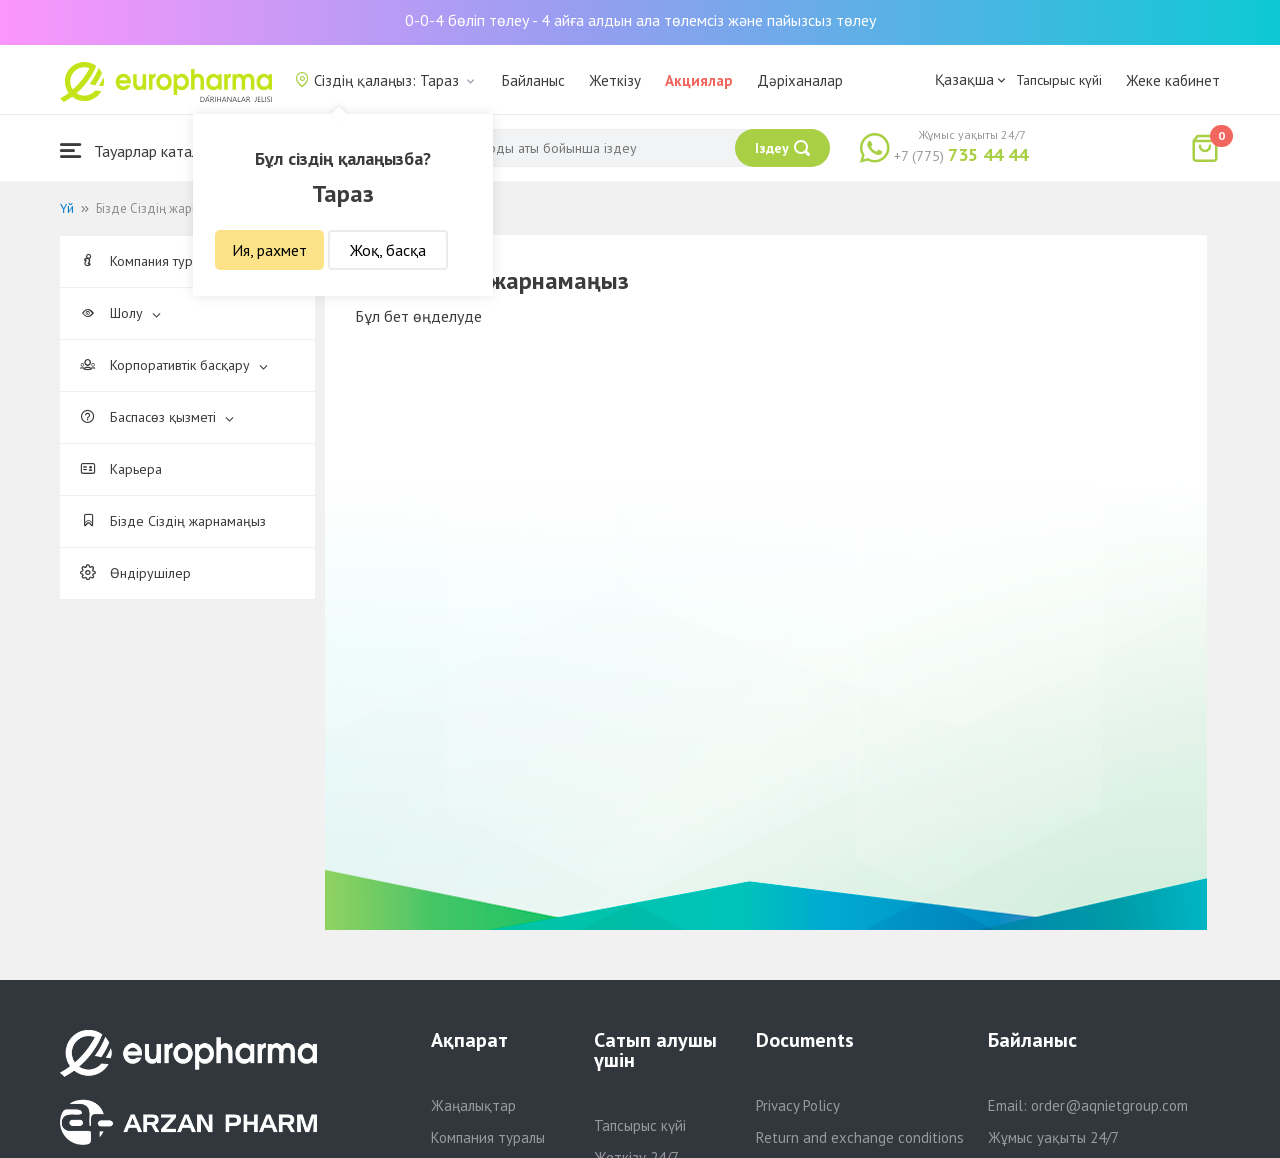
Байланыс (533, 80)
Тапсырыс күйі (1059, 80)
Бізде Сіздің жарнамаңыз (173, 521)
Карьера (121, 469)
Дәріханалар (800, 80)
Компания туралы (157, 261)
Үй (67, 208)
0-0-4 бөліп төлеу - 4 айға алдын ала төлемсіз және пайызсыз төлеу (640, 20)
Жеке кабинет (1173, 80)
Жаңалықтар (473, 1105)
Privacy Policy (798, 1105)
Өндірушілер (135, 573)
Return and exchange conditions (860, 1137)
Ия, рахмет (269, 250)
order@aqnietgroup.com (1109, 1105)
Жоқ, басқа (388, 250)
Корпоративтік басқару (174, 365)
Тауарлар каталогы (142, 150)
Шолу (120, 313)
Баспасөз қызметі (157, 417)
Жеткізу (615, 80)
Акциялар (699, 80)
